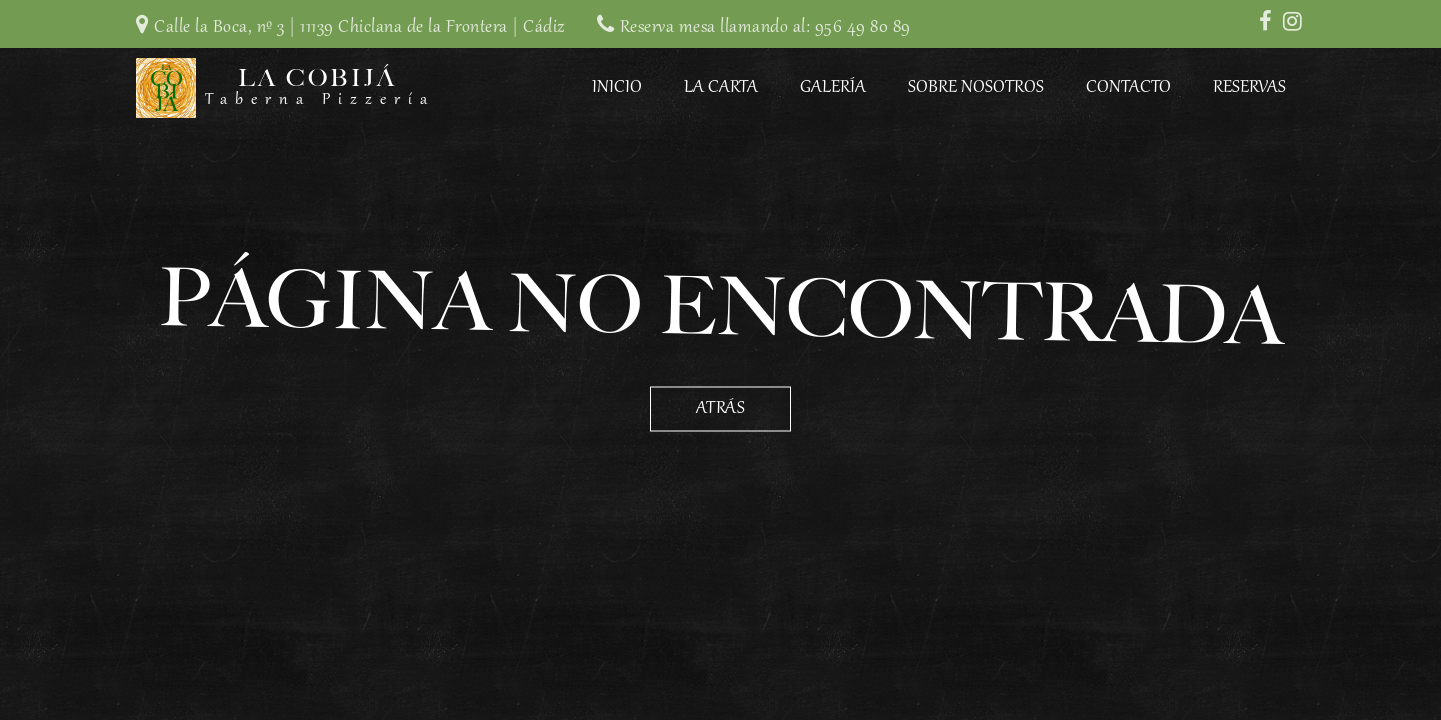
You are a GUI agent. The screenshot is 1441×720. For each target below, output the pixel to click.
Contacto (1128, 88)
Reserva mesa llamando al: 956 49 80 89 (765, 28)
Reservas (1249, 88)
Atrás (721, 409)
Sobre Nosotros (976, 88)
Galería (833, 88)
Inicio (617, 88)
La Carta (721, 88)
